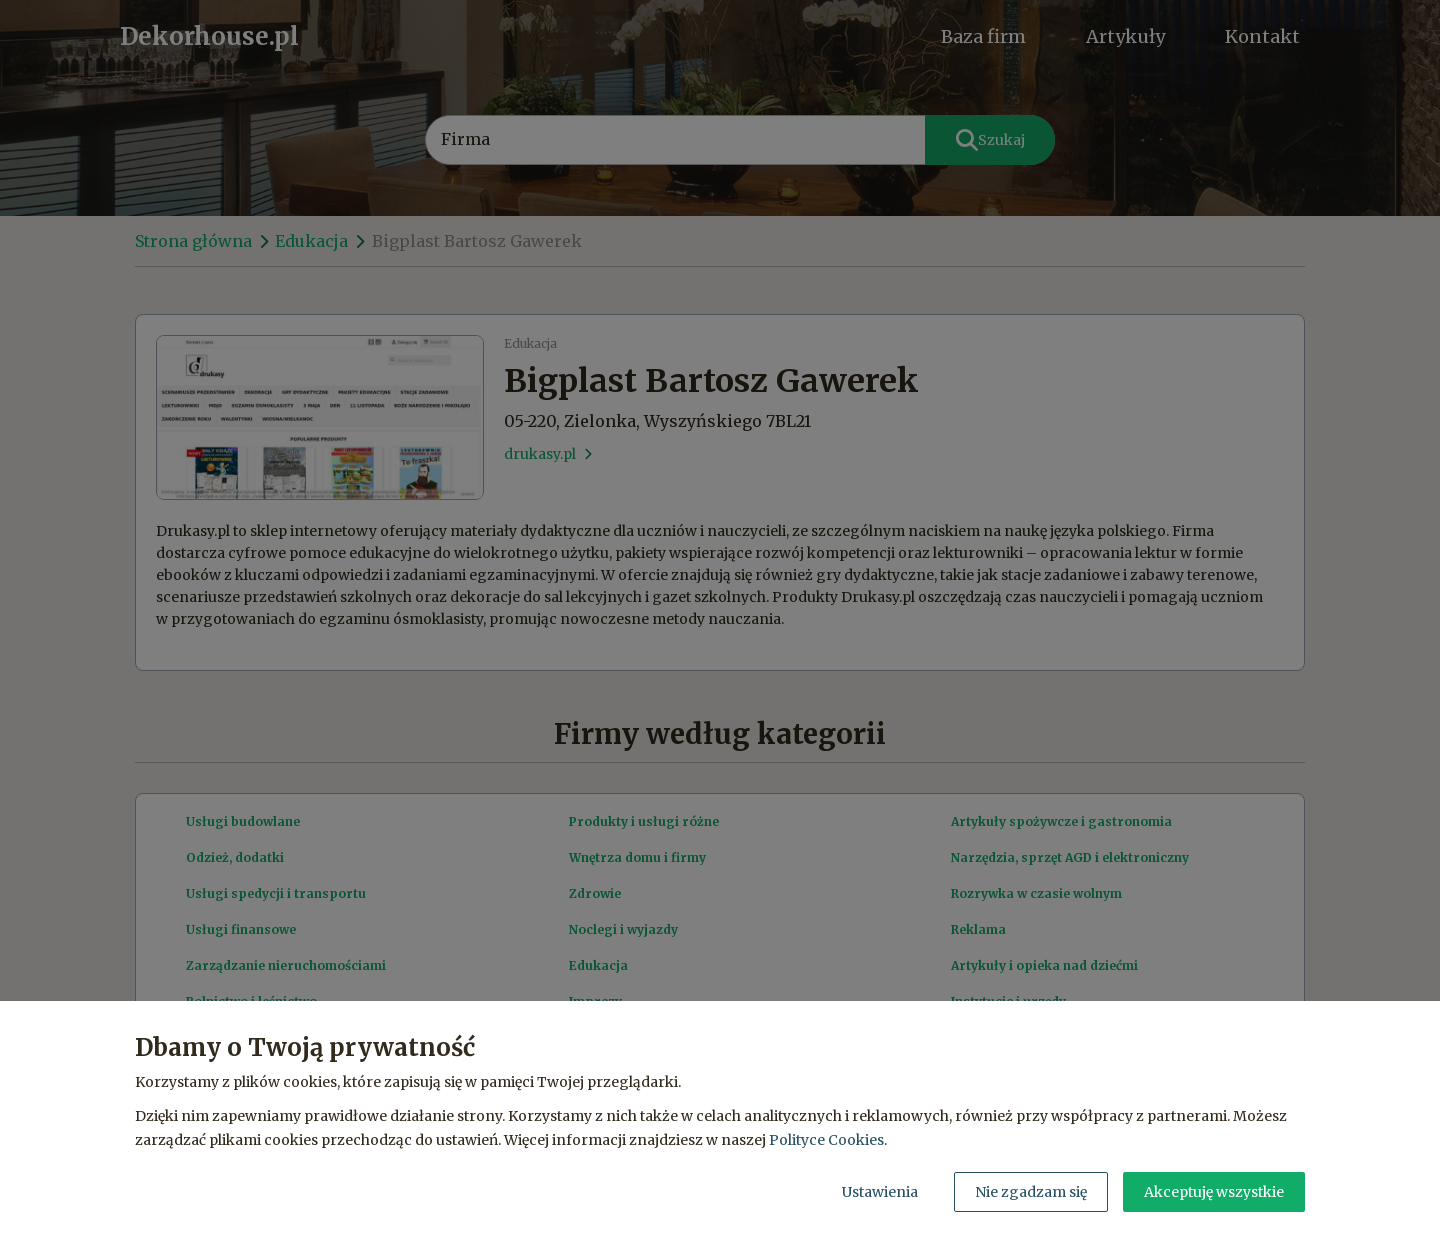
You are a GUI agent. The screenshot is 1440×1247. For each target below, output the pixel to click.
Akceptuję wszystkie (1214, 1192)
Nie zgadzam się (1031, 1192)
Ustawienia (880, 1192)
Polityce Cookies (826, 1140)
